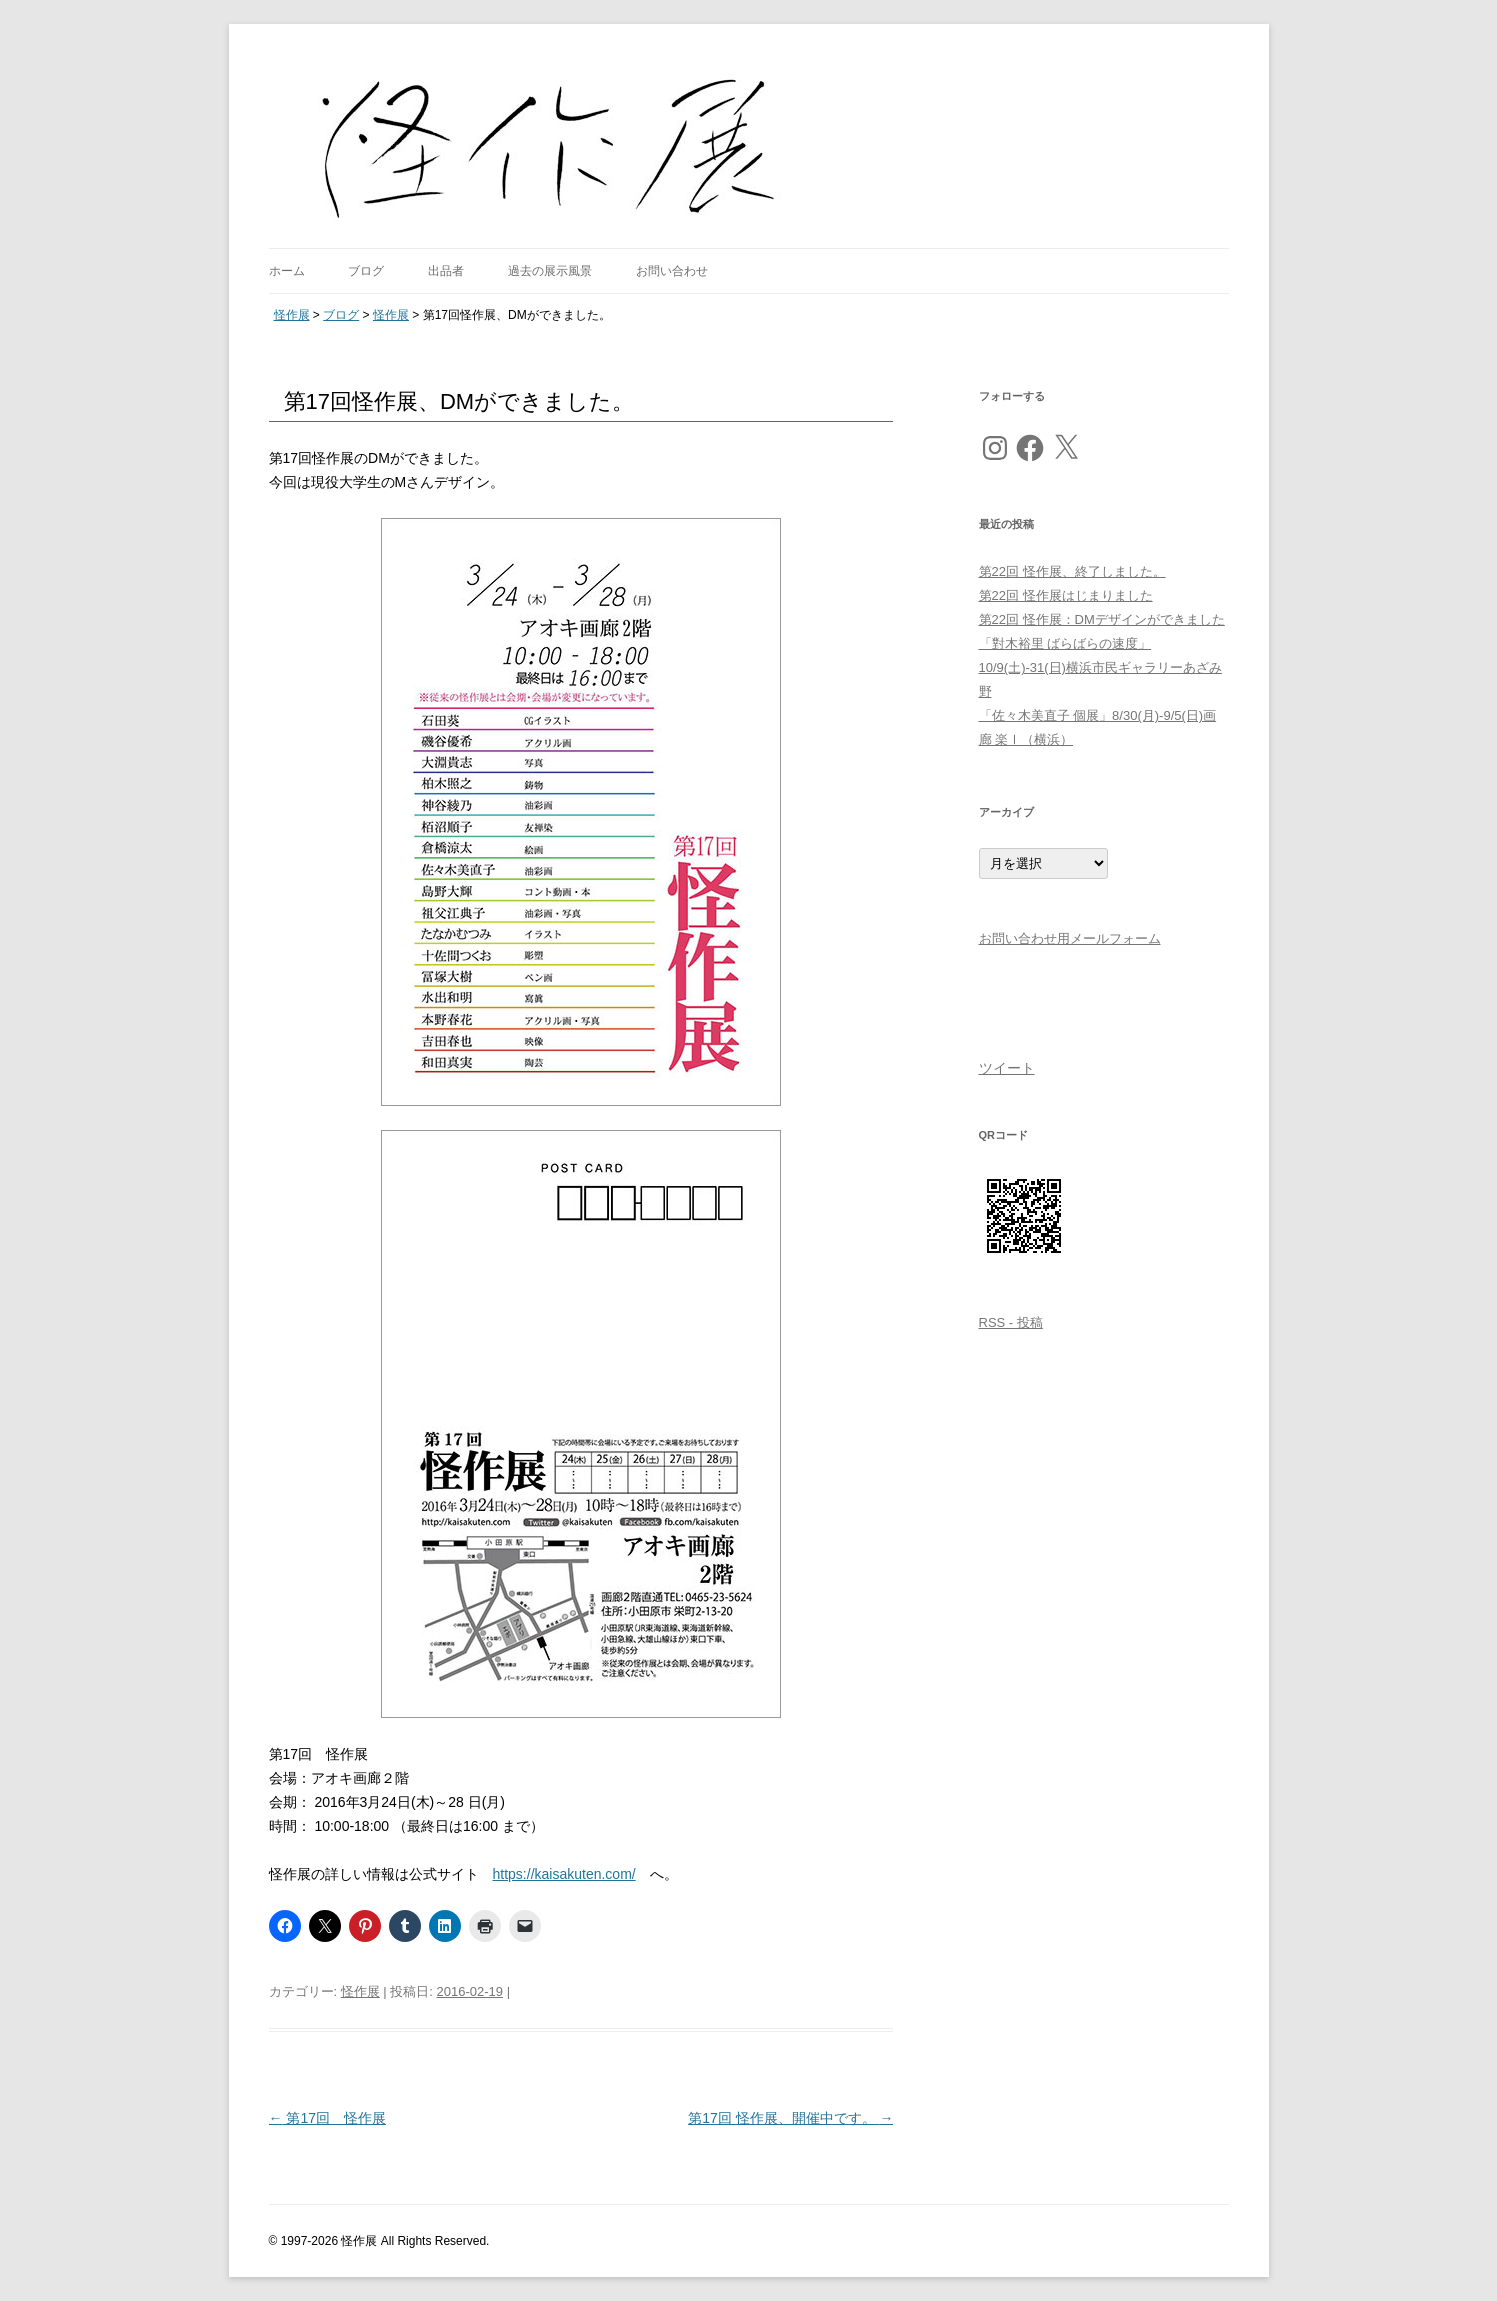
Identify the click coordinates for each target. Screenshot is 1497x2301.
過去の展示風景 (550, 271)
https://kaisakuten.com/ (564, 1874)
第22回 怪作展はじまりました (1066, 595)
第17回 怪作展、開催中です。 (790, 2118)
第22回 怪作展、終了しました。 (1072, 571)
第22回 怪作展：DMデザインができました (1102, 619)
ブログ (366, 271)
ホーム (287, 271)
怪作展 (360, 1991)
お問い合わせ (672, 271)
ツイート (1007, 1068)
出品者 (446, 271)
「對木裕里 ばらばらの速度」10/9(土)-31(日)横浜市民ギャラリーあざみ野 (1100, 667)
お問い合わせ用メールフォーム (1070, 938)
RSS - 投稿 (1011, 1322)
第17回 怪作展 (327, 2118)
